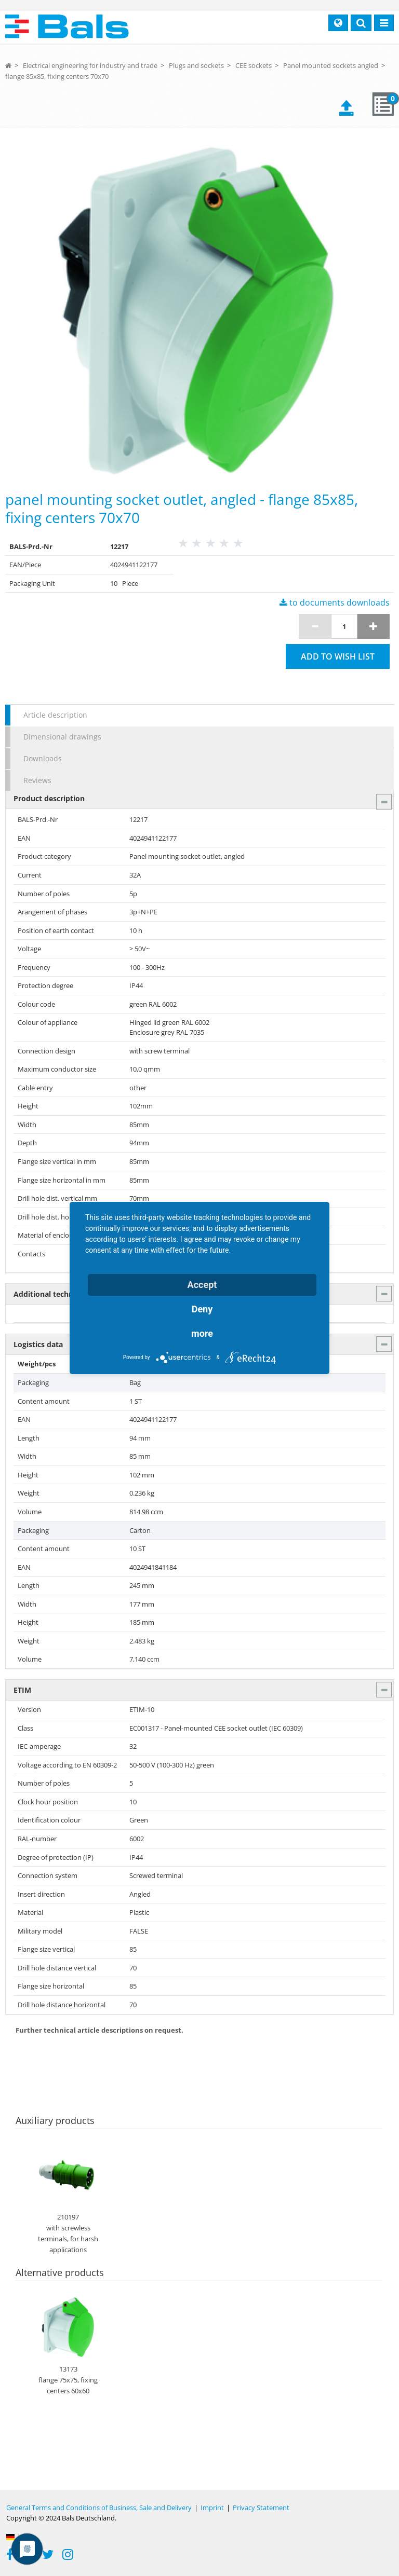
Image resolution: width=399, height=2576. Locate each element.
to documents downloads (335, 602)
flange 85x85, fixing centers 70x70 (57, 76)
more (202, 1333)
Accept (202, 1284)
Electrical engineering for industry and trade (90, 65)
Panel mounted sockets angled (330, 65)
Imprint (212, 2507)
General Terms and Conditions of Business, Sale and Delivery (99, 2507)
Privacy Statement (261, 2507)
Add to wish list (338, 656)
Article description (55, 715)
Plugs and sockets (196, 65)
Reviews (37, 780)
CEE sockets (253, 65)
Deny (202, 1309)
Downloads (42, 758)
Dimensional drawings (62, 737)
